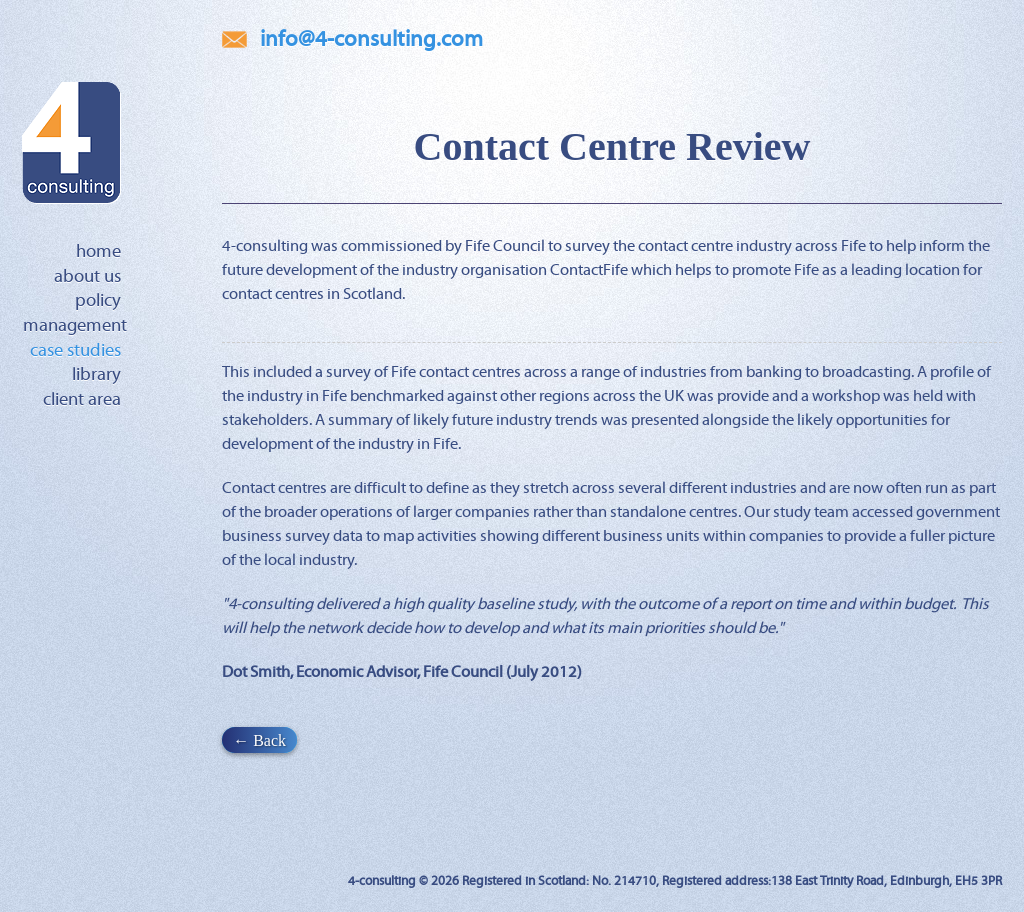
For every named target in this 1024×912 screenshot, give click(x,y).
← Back (259, 739)
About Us (87, 277)
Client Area (82, 400)
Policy (98, 301)
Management (75, 326)
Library (96, 375)
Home (98, 252)
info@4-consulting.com (371, 39)
